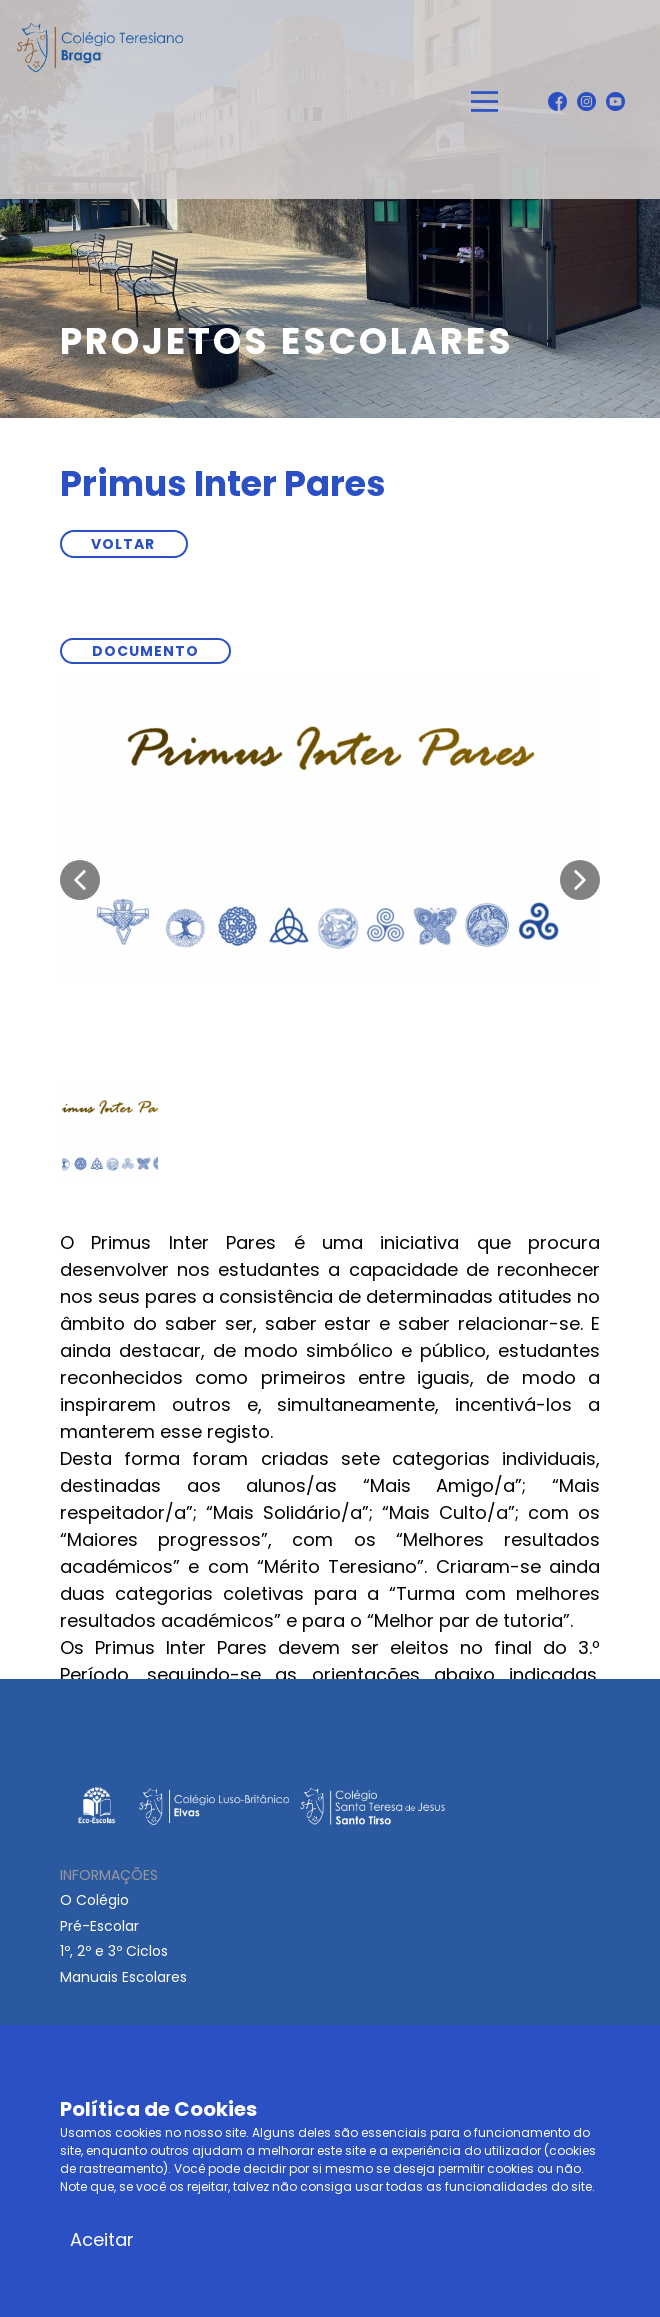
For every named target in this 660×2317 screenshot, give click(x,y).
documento (145, 651)
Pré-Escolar (99, 1926)
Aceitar (102, 2239)
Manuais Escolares (123, 1977)
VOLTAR (123, 544)
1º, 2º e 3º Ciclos (114, 1951)
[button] (80, 880)
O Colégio (94, 1900)
